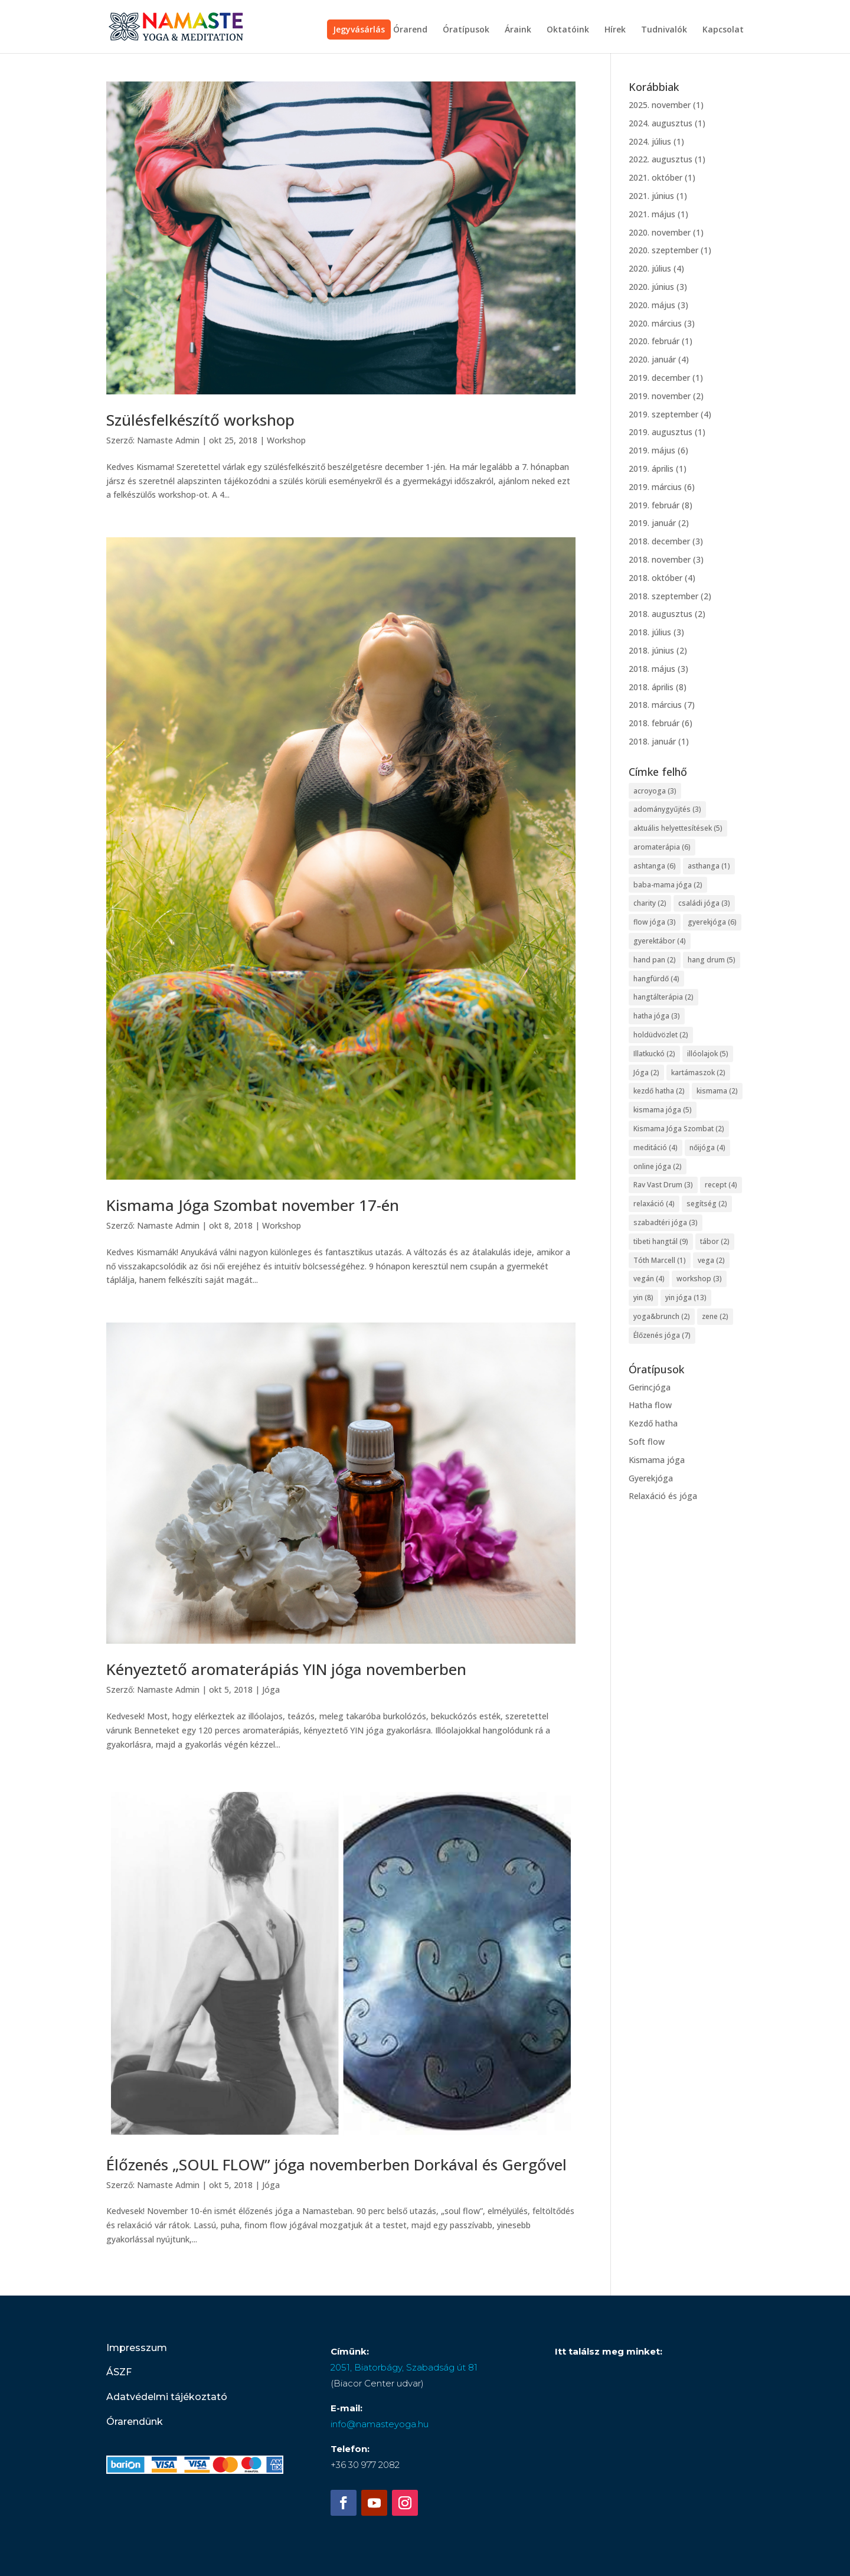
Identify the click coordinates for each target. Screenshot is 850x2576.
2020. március (655, 323)
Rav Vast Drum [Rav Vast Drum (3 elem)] (663, 1185)
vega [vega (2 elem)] (711, 1260)
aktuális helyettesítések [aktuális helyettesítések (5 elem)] (677, 828)
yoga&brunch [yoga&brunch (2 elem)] (661, 1316)
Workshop (286, 440)
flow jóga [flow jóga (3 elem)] (654, 922)
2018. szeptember (663, 596)
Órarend (410, 30)
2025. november (660, 104)
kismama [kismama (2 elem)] (717, 1091)
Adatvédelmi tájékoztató (166, 2396)
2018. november (660, 559)
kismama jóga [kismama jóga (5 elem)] (662, 1110)
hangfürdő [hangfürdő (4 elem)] (656, 979)
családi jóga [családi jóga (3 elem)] (704, 903)
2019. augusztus (660, 432)
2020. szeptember (663, 250)
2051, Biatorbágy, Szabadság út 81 (404, 2367)
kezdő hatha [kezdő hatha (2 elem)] (659, 1091)
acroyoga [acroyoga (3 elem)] (654, 791)
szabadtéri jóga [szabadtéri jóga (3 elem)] (665, 1222)
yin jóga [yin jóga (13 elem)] (686, 1297)
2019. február (654, 505)
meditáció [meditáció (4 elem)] (655, 1147)
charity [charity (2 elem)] (649, 903)
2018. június (651, 650)
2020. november (660, 232)
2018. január (652, 741)
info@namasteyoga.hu (380, 2424)
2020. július (650, 268)
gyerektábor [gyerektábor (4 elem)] (659, 941)
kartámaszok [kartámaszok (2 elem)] (698, 1072)
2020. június (651, 286)
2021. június (651, 195)
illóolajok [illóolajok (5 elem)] (707, 1054)
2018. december (659, 541)
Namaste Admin (168, 440)
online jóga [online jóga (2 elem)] (657, 1166)
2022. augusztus (660, 159)
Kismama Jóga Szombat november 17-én (252, 1205)
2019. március (655, 486)
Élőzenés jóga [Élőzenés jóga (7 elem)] (662, 1335)
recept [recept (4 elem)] (721, 1185)
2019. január (652, 522)
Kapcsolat (723, 30)
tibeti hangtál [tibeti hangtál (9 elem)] (660, 1241)
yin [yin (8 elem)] (643, 1297)
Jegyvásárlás (359, 29)
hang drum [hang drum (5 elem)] (711, 960)
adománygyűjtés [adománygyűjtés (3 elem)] (667, 809)
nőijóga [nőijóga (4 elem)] (707, 1147)
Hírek (615, 30)
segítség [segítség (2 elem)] (706, 1204)
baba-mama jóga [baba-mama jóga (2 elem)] (667, 885)
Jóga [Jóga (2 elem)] (646, 1072)
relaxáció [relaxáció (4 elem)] (654, 1204)
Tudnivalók (664, 30)
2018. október (655, 577)
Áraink (518, 30)
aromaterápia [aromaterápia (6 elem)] (662, 847)
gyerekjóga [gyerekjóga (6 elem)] (712, 922)
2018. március (655, 704)
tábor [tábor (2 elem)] (715, 1241)
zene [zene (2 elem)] (715, 1316)
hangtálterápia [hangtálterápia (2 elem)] (663, 997)
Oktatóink (568, 30)
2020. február (654, 341)
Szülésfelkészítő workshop (200, 419)
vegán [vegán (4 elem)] (649, 1279)
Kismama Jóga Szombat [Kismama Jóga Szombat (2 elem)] (678, 1129)
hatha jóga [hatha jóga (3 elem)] (656, 1016)
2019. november (660, 395)
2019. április (651, 468)
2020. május (652, 305)
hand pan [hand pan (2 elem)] (654, 960)
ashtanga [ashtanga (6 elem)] (654, 866)
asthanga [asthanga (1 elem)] (709, 866)
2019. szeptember (663, 414)
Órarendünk (134, 2421)
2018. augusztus (660, 613)
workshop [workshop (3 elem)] (699, 1279)
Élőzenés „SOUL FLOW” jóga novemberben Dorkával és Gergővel (336, 2164)
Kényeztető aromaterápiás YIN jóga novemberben (286, 1669)
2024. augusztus (660, 123)
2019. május (652, 450)
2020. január (652, 359)
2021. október (655, 177)
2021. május (652, 214)
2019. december (659, 377)
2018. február (654, 723)
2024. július (650, 141)
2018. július (650, 632)
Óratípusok (466, 30)
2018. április (651, 687)
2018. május (652, 668)
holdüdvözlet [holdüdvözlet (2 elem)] (660, 1035)
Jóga (271, 1689)
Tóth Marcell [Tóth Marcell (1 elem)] (659, 1260)
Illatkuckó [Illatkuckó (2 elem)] (654, 1054)
